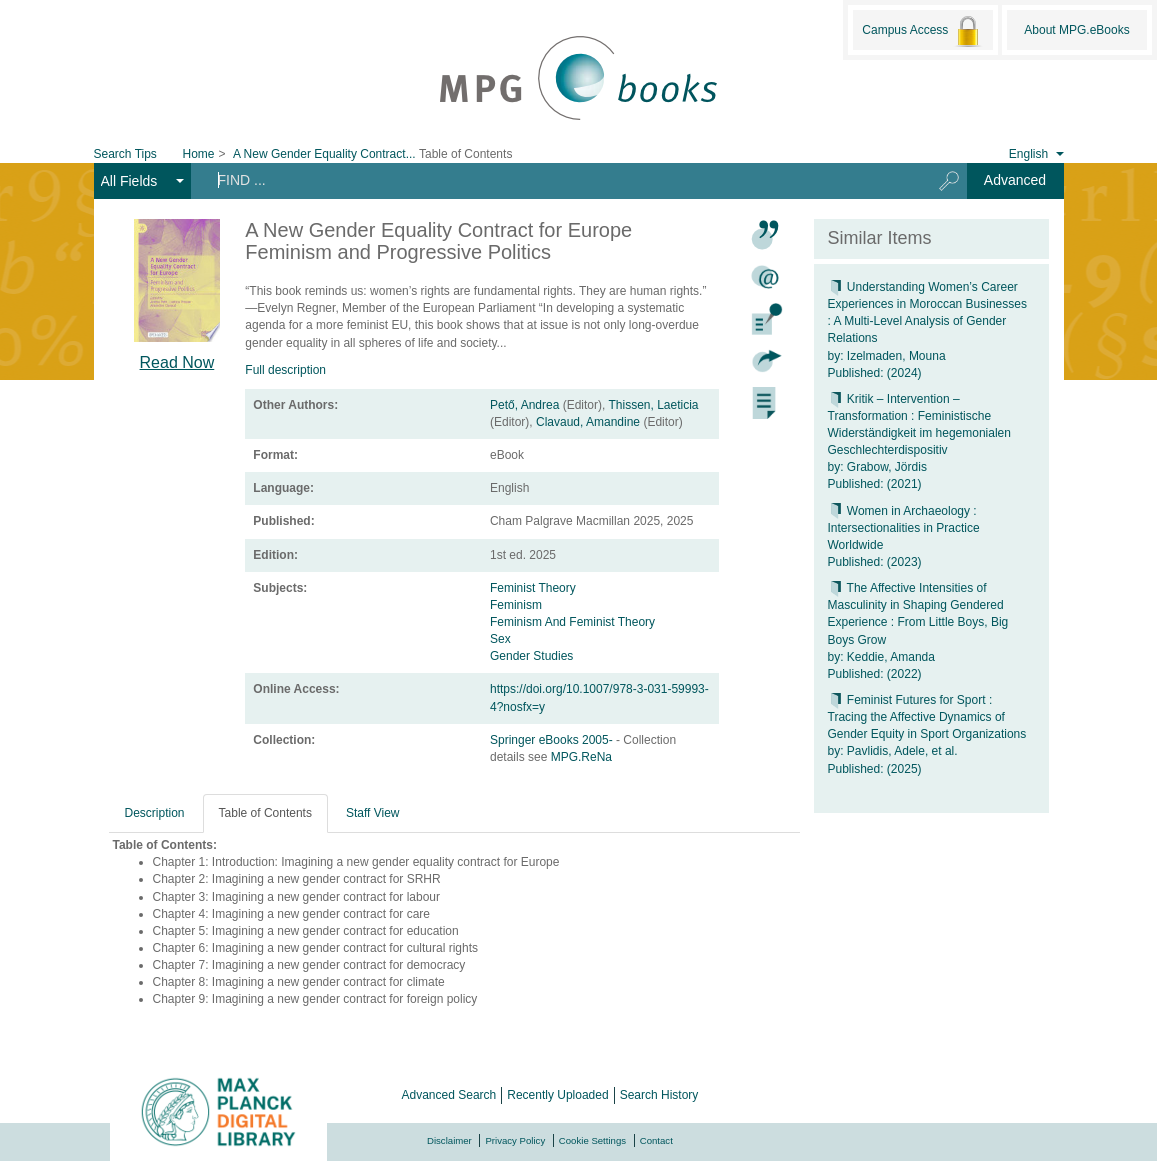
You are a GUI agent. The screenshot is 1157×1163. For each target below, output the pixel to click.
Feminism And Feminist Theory (572, 622)
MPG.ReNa (581, 757)
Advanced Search (449, 1095)
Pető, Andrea (524, 405)
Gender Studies (531, 656)
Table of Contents (265, 813)
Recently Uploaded (557, 1095)
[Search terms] (553, 180)
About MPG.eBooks (1076, 30)
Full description (285, 370)
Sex (500, 639)
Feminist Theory (533, 588)
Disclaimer (449, 1140)
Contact (656, 1140)
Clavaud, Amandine (588, 422)
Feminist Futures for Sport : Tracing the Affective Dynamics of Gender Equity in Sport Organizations (927, 717)
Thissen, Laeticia (653, 405)
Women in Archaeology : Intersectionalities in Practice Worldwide (904, 528)
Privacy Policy (515, 1140)
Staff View (373, 813)
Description (155, 813)
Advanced (1015, 180)
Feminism (516, 605)
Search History (659, 1095)
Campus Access (922, 31)
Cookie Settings (592, 1140)
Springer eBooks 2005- (553, 740)
